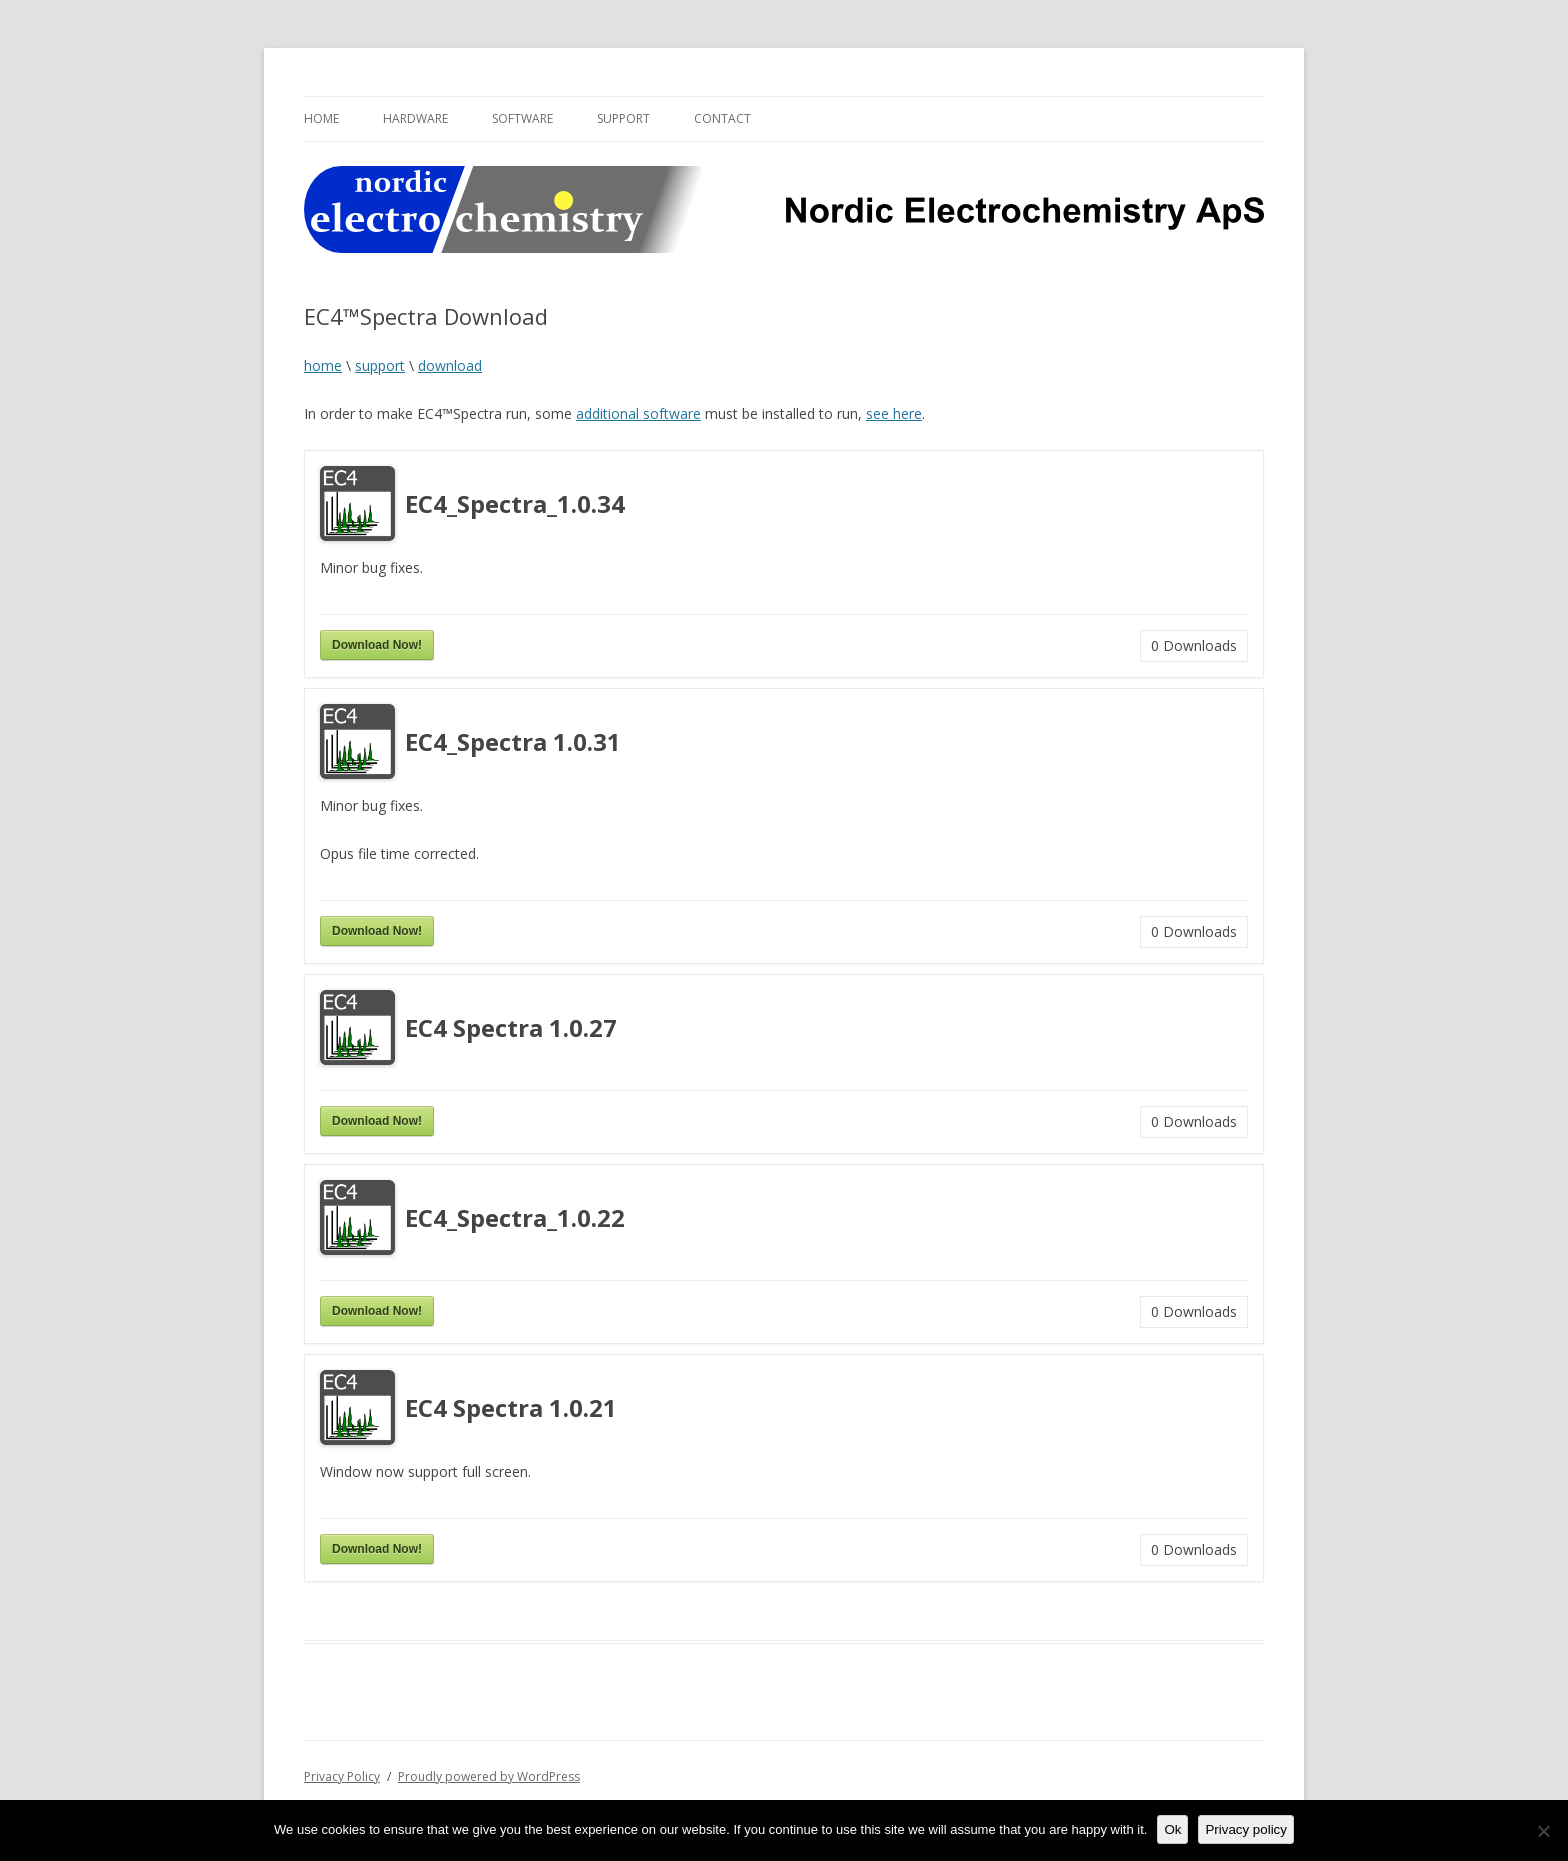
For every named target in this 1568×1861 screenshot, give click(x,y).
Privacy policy (1245, 1829)
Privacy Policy (342, 1776)
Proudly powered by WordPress (489, 1776)
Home (321, 118)
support (380, 365)
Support (623, 118)
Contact (722, 118)
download (450, 365)
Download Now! (377, 645)
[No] (1543, 1831)
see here (894, 413)
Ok (1172, 1829)
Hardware (415, 118)
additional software (638, 413)
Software (522, 118)
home (323, 365)
